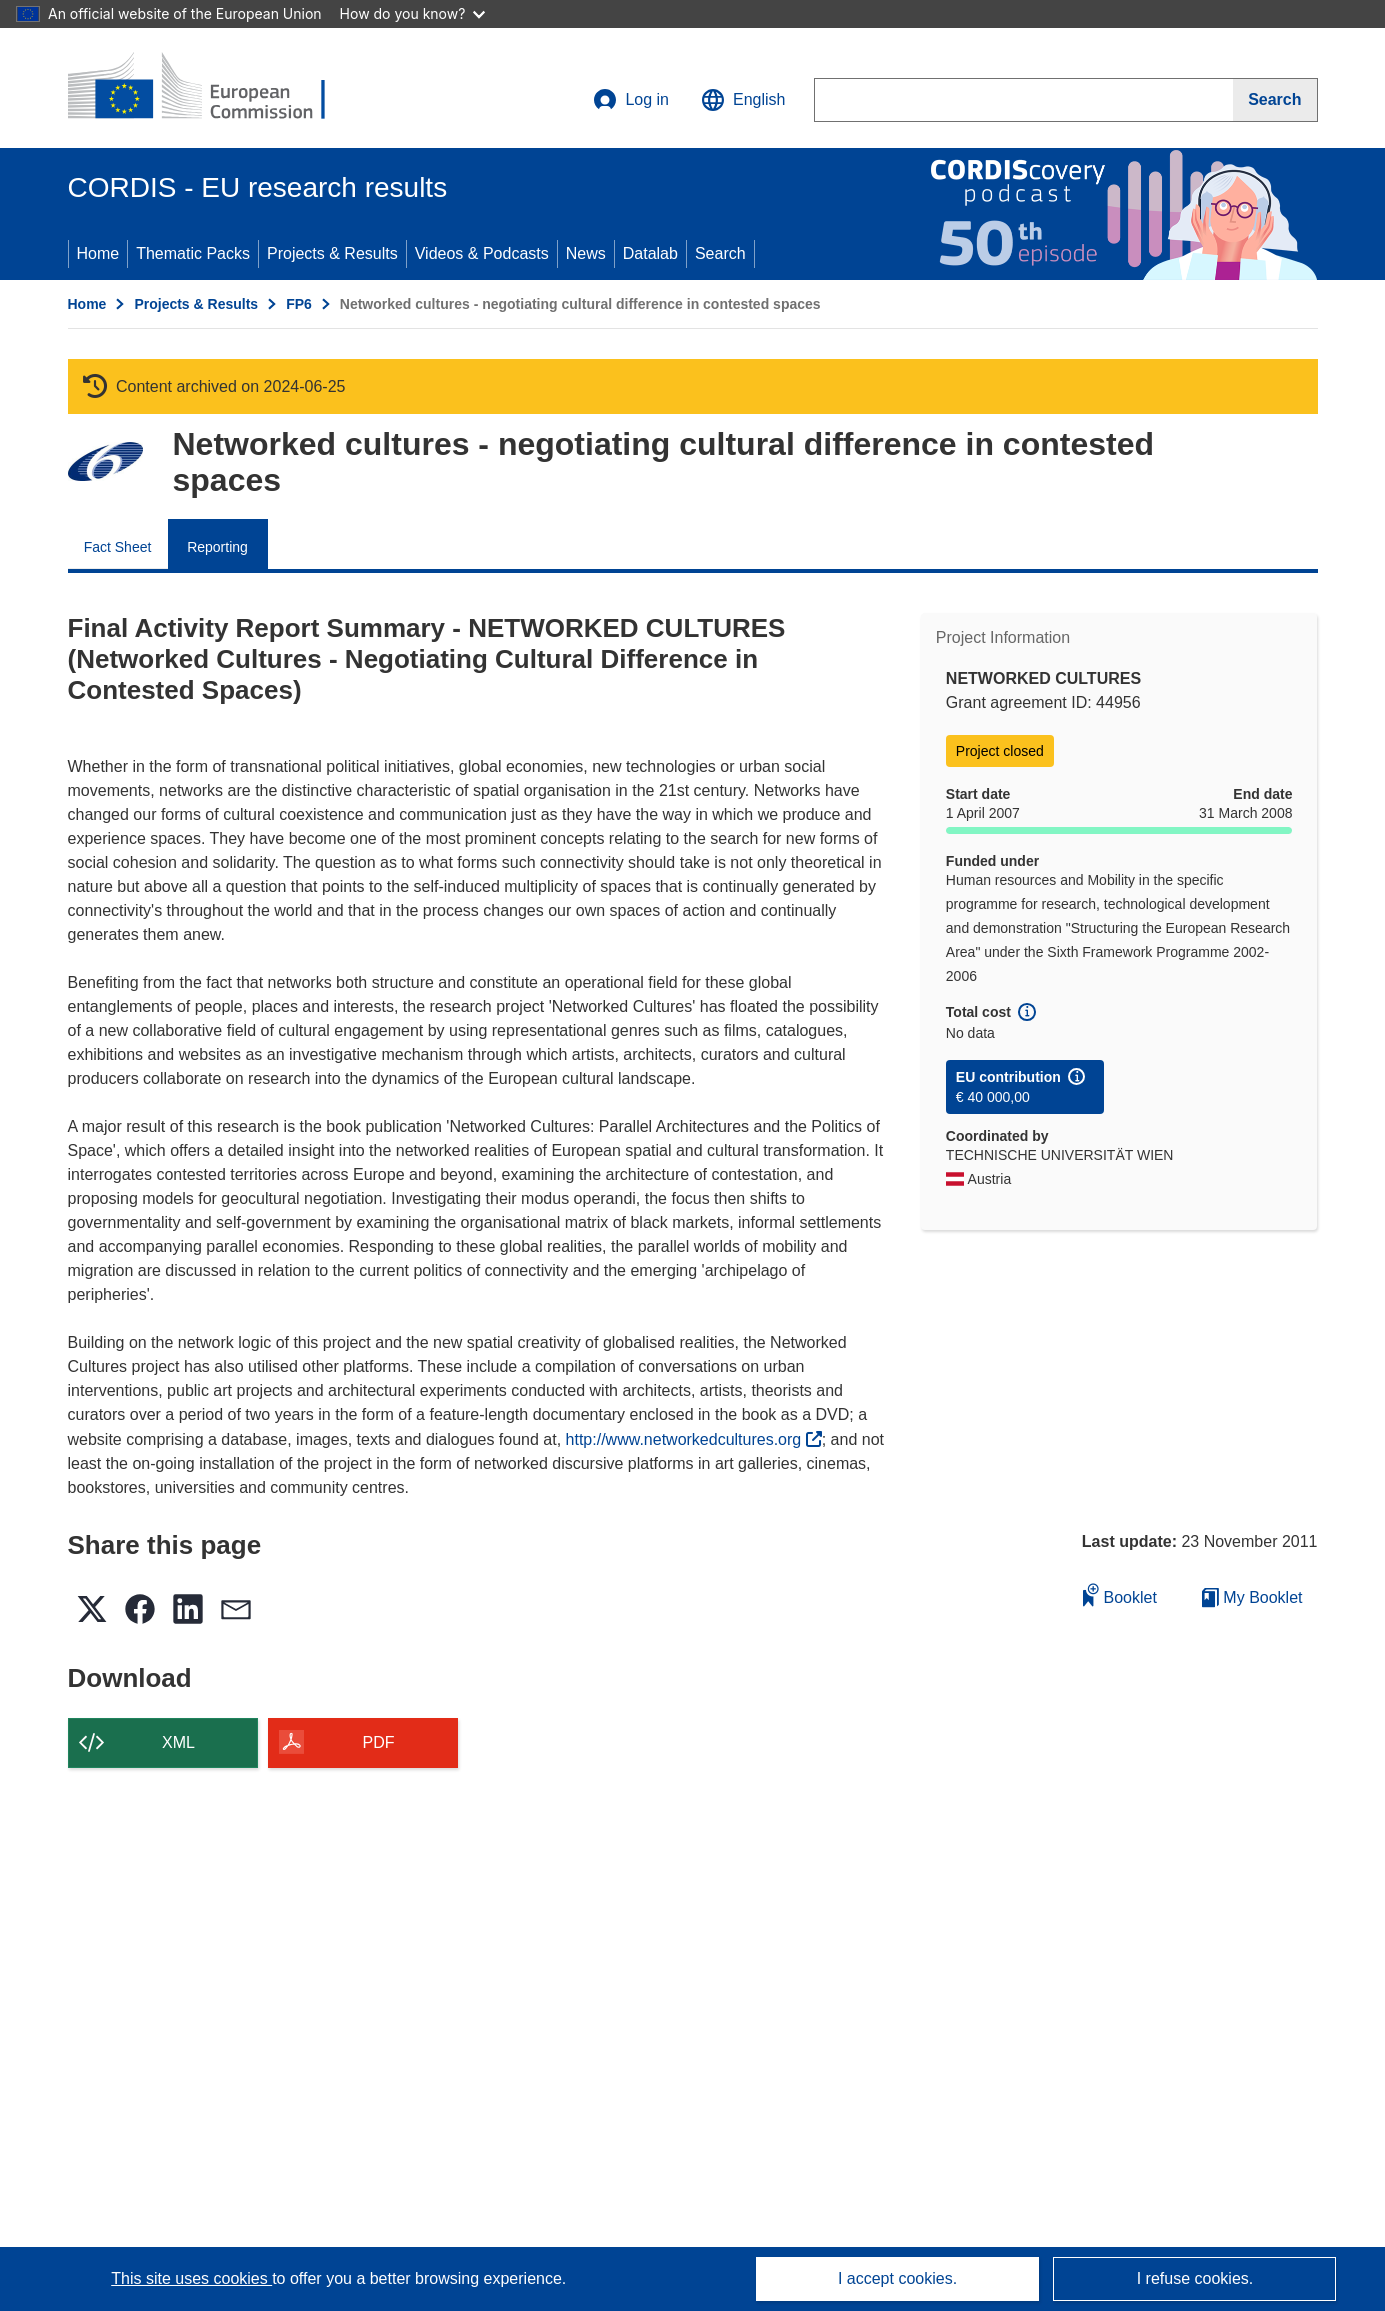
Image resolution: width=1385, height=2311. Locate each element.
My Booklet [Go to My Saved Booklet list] (1252, 1597)
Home (98, 253)
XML (178, 1742)
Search (720, 253)
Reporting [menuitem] (217, 547)
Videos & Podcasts (482, 253)
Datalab (650, 253)
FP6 (299, 304)
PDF (379, 1742)
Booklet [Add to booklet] (1120, 1594)
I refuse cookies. (1195, 2278)
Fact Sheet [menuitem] (118, 547)
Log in (631, 100)
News (586, 253)
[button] (743, 100)
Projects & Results (332, 253)
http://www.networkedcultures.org (694, 1439)
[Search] (1275, 100)
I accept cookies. (897, 2278)
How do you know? (413, 13)
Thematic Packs (193, 253)
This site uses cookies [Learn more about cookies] (191, 2278)
